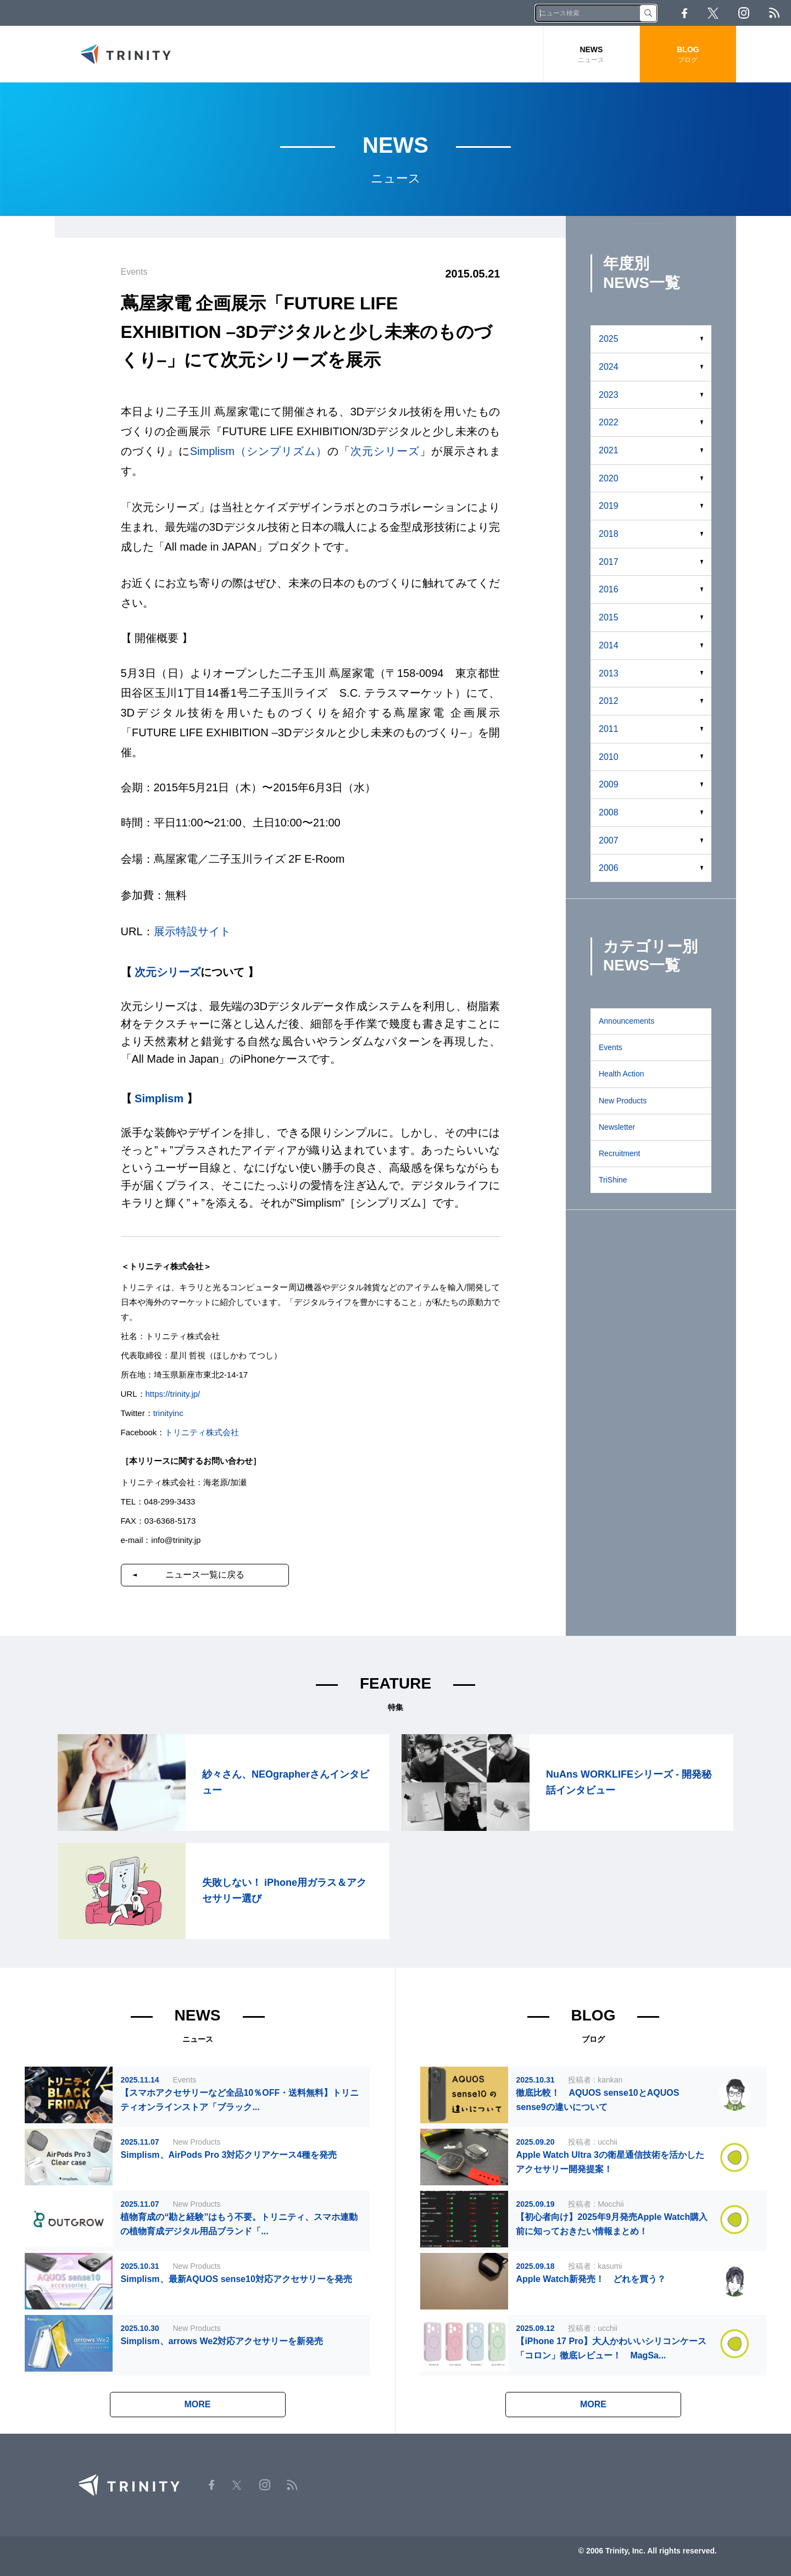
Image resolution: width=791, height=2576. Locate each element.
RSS (774, 13)
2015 (609, 617)
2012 (609, 701)
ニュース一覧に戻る (204, 1574)
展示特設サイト (192, 931)
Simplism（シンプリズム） (258, 451)
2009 (609, 784)
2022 (609, 422)
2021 (609, 450)
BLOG (688, 54)
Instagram (743, 13)
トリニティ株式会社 (202, 1432)
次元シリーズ (385, 451)
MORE (198, 2404)
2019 (609, 505)
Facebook (684, 13)
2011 (609, 729)
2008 (609, 812)
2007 (609, 840)
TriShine (613, 1179)
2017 (609, 562)
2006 (609, 868)
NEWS (591, 54)
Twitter (713, 13)
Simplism (159, 1098)
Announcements (626, 1021)
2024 (609, 366)
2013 (609, 673)
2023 (609, 394)
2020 (609, 478)
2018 (609, 533)
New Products (623, 1100)
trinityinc (168, 1413)
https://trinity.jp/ (173, 1393)
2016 (609, 589)
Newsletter (617, 1127)
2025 (609, 338)
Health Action (621, 1073)
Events (610, 1047)
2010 (609, 757)
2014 (609, 645)
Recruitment (619, 1153)
